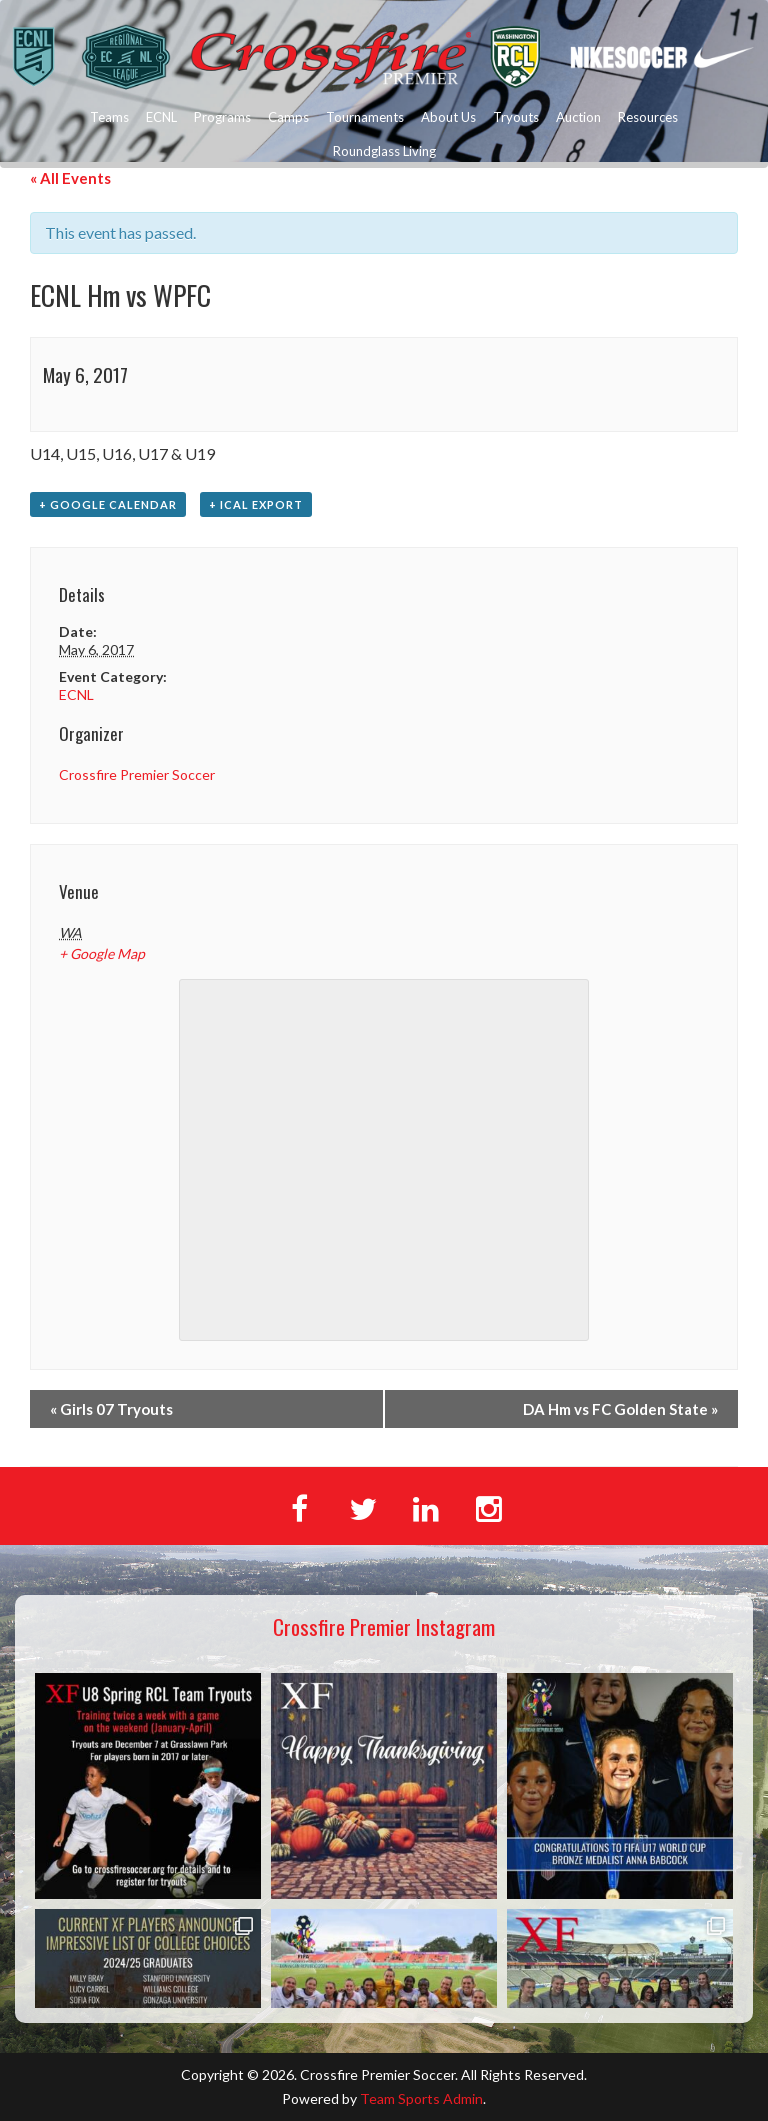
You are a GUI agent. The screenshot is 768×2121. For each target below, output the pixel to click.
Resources (648, 117)
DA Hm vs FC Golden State (620, 1409)
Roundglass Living (384, 151)
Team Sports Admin (421, 2098)
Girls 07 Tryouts (111, 1409)
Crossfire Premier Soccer (137, 774)
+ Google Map (102, 953)
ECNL (161, 117)
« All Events (70, 178)
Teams (109, 117)
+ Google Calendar (108, 504)
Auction (578, 117)
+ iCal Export (256, 504)
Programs (222, 117)
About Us (448, 117)
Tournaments (365, 117)
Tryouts (516, 117)
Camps (288, 117)
